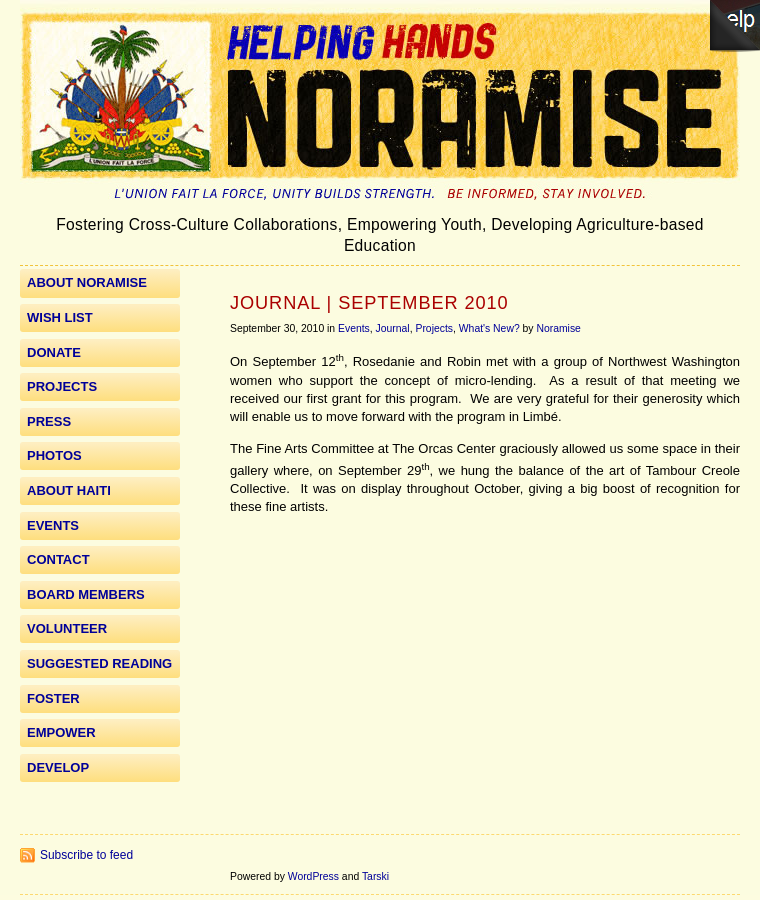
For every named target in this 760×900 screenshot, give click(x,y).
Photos (54, 455)
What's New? (489, 328)
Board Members (86, 594)
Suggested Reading (99, 663)
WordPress (313, 876)
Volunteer (67, 628)
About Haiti (69, 490)
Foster (53, 698)
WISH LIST (60, 317)
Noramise (558, 328)
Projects (434, 328)
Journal (393, 328)
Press (49, 421)
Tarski (375, 876)
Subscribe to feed (86, 855)
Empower (61, 732)
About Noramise (87, 282)
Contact (58, 559)
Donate (54, 352)
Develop (58, 767)
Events (354, 328)
